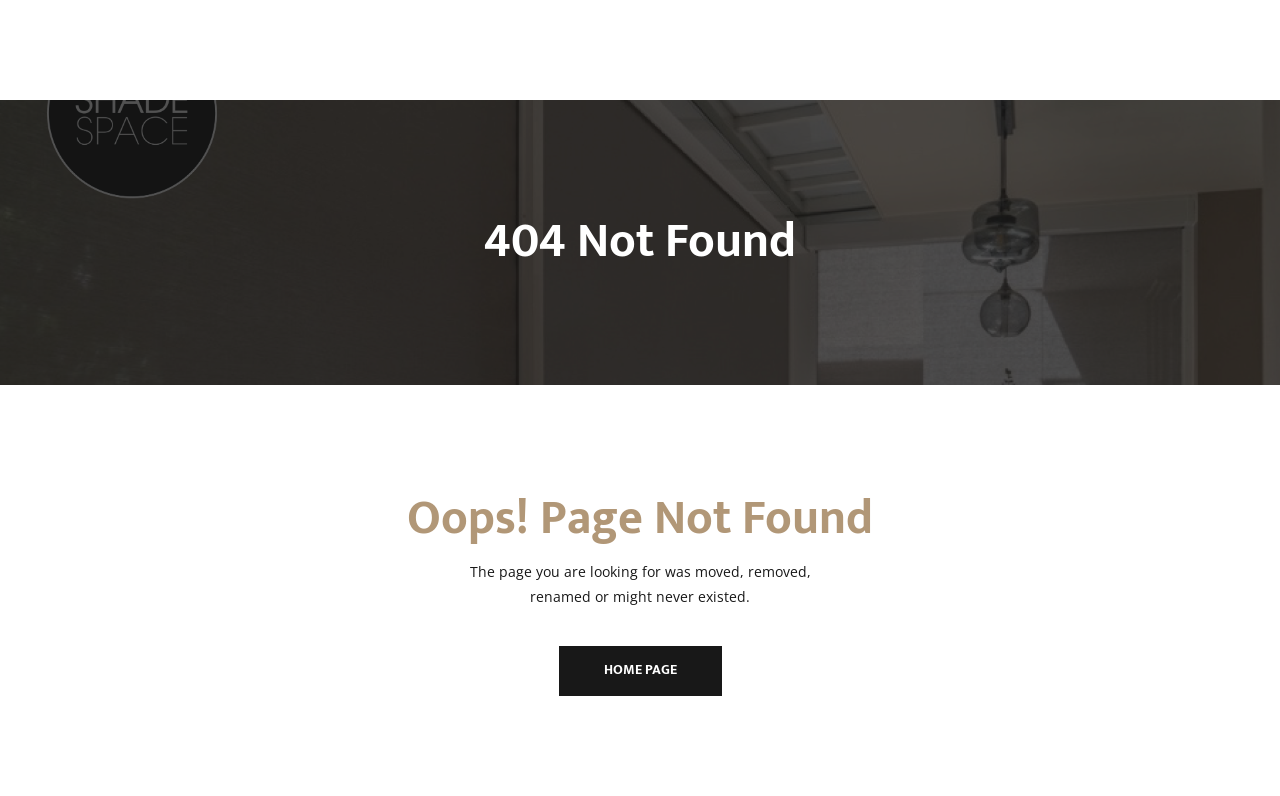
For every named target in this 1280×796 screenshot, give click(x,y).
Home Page (640, 669)
